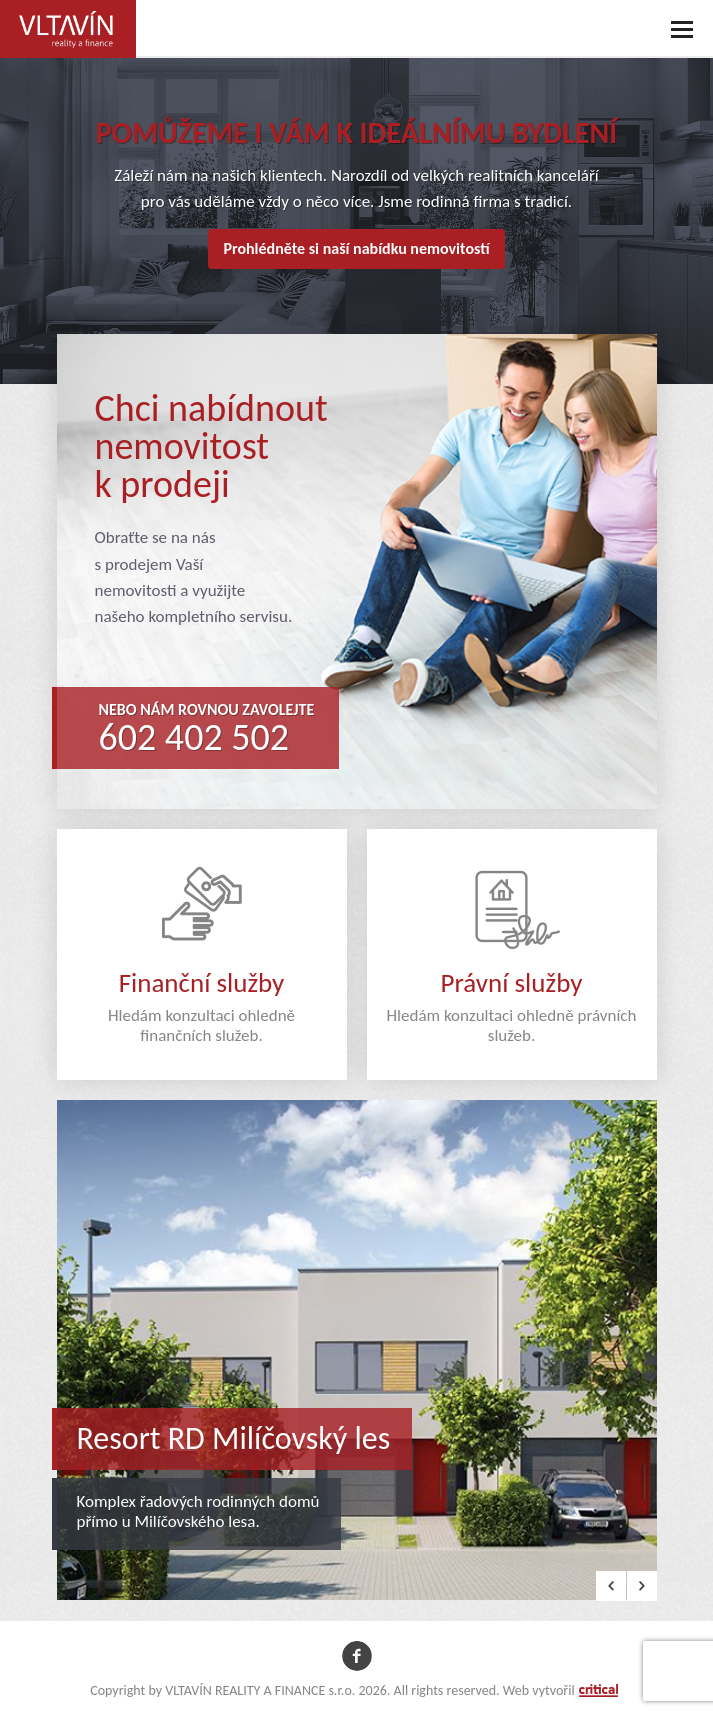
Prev (611, 1586)
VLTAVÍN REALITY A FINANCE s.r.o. (62, 16)
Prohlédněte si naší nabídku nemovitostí (356, 248)
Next (642, 1586)
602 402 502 (194, 737)
